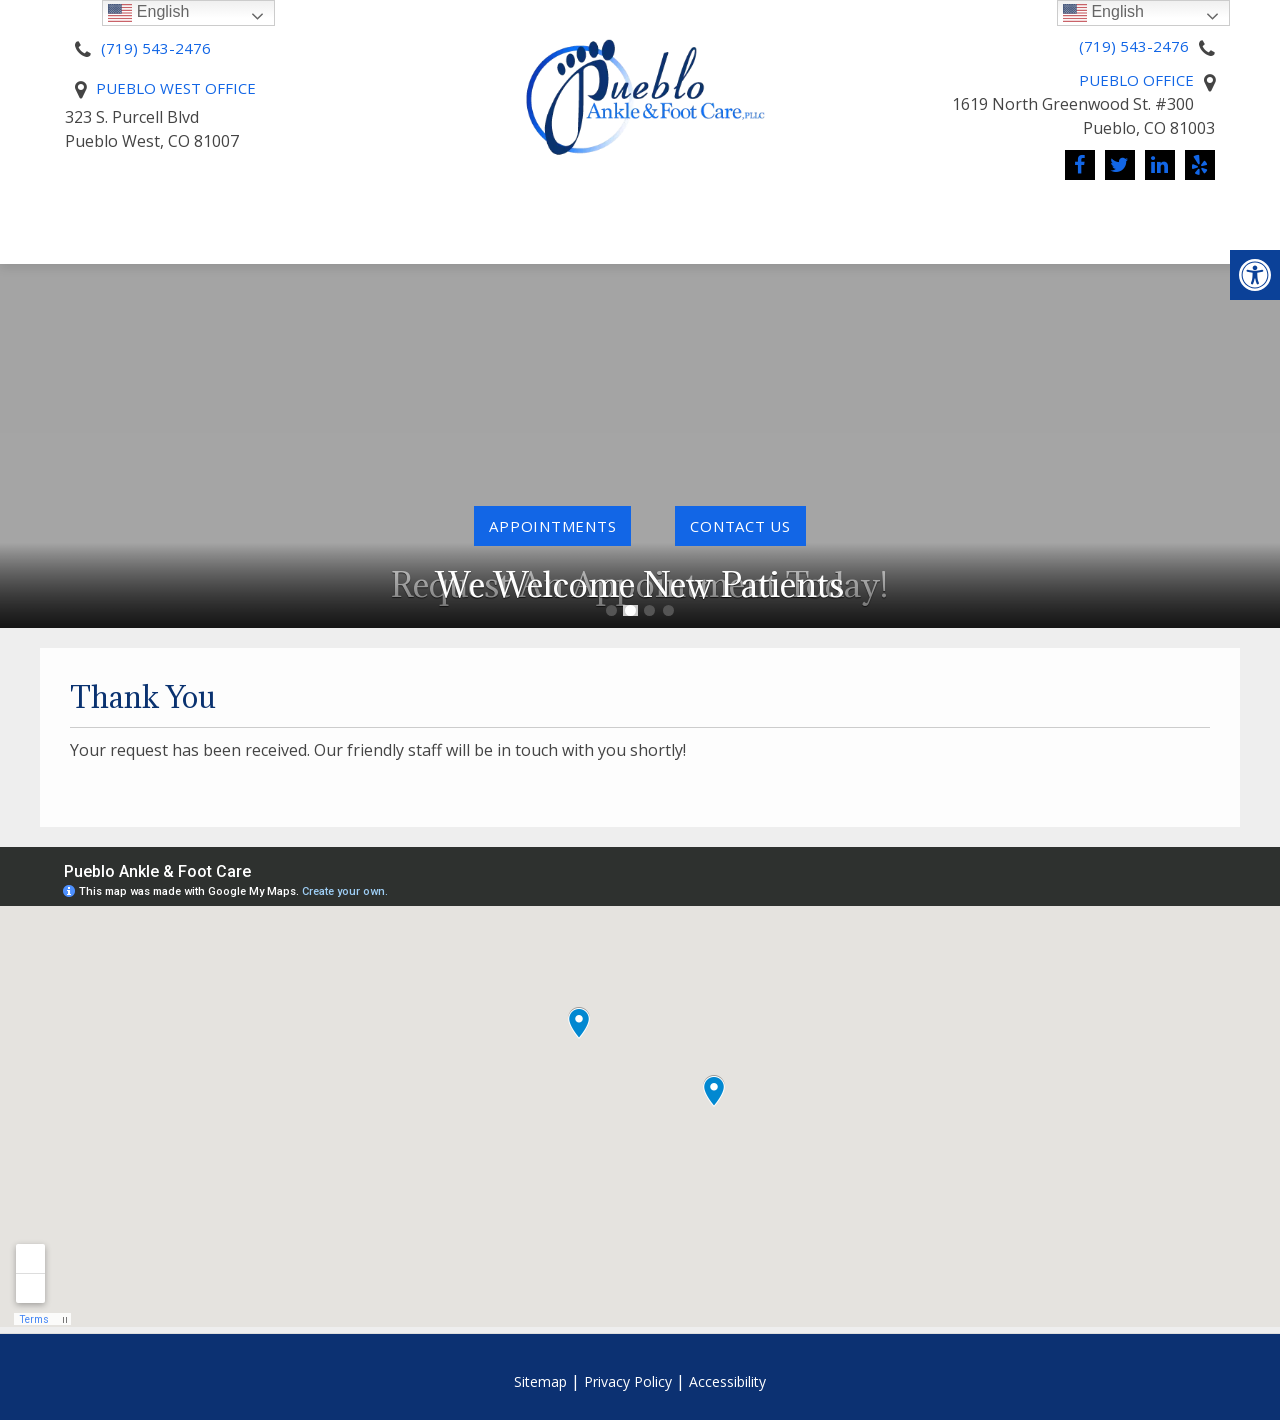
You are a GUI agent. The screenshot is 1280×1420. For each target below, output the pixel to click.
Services (693, 217)
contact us (740, 526)
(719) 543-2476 (156, 48)
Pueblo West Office (176, 88)
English (1103, 12)
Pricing (464, 217)
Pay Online (577, 217)
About (183, 217)
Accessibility (727, 1381)
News (1039, 217)
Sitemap (540, 1381)
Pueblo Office (1136, 80)
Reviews (631, 255)
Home (97, 217)
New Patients (321, 217)
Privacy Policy (628, 1381)
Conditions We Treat (872, 217)
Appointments (552, 526)
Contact (1151, 217)
